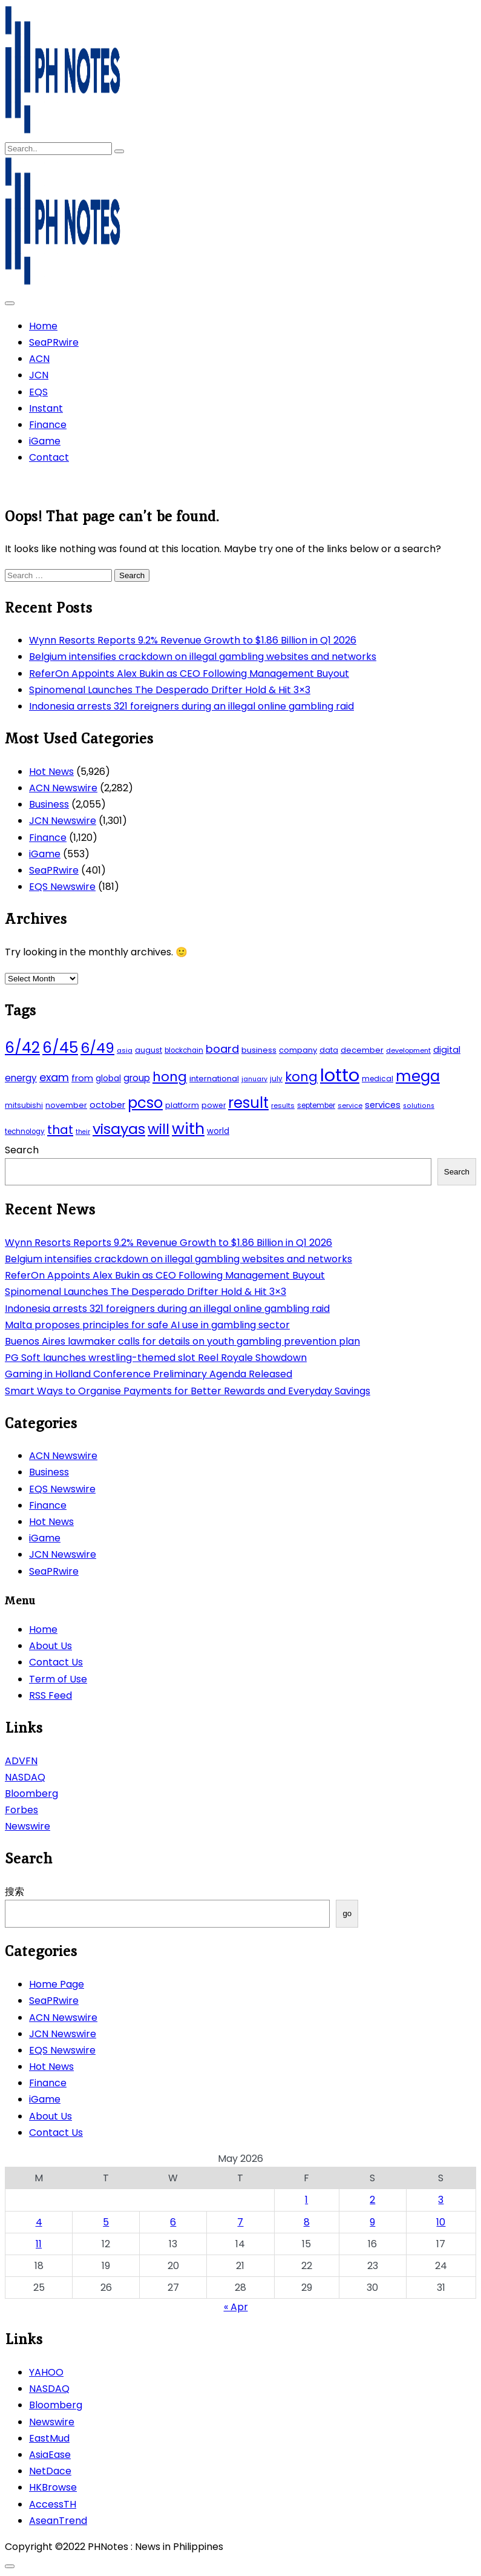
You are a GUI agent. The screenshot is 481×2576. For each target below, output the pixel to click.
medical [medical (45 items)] (377, 1078)
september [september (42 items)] (316, 1105)
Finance (48, 425)
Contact (49, 457)
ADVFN (21, 1761)
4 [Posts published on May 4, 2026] (39, 2222)
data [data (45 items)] (328, 1050)
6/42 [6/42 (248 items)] (22, 1047)
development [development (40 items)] (408, 1050)
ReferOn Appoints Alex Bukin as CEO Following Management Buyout (189, 673)
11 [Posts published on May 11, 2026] (39, 2244)
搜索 (14, 1892)
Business (49, 804)
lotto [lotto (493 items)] (339, 1074)
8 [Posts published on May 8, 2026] (307, 2222)
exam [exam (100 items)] (54, 1077)
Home (43, 326)
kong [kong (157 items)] (301, 1076)
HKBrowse (53, 2487)
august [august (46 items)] (148, 1050)
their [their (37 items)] (83, 1131)
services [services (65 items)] (383, 1105)
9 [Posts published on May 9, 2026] (372, 2222)
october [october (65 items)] (107, 1105)
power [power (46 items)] (213, 1105)
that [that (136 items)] (60, 1129)
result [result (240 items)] (248, 1103)
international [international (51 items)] (214, 1078)
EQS (38, 392)
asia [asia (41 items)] (125, 1050)
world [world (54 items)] (218, 1131)
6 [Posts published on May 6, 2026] (173, 2222)
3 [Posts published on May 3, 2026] (440, 2200)
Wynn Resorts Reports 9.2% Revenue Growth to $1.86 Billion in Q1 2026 (192, 640)
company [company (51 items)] (298, 1050)
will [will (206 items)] (158, 1129)
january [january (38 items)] (254, 1079)
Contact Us (56, 1662)
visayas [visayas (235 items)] (119, 1129)
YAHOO (46, 2372)
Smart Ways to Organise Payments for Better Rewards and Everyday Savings (187, 1391)
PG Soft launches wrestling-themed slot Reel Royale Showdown (156, 1358)
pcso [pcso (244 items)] (145, 1103)
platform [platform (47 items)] (182, 1105)
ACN (39, 359)
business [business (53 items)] (258, 1050)
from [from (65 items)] (82, 1078)
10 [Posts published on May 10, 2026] (440, 2222)
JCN (38, 375)
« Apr (236, 2307)
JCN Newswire (62, 821)
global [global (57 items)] (108, 1078)
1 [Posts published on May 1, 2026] (306, 2200)
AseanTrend (58, 2521)
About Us (50, 1646)
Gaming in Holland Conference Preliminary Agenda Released (148, 1374)
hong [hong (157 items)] (169, 1076)
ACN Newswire (63, 788)
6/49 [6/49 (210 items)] (97, 1048)
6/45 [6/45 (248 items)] (60, 1047)
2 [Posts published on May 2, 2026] (372, 2200)
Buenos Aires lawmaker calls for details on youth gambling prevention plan (182, 1341)
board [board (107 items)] (222, 1048)
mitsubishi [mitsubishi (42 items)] (24, 1105)
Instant (46, 408)
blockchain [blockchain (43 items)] (184, 1050)
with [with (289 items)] (188, 1128)
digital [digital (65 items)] (446, 1050)
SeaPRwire (54, 342)
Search (22, 1150)
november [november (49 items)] (66, 1105)
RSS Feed (50, 1695)
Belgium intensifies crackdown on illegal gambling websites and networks (202, 657)
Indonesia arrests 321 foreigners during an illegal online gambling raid (191, 706)
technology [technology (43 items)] (25, 1131)
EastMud (49, 2438)
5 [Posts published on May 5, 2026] (106, 2222)
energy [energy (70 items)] (21, 1078)
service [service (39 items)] (350, 1105)
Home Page (56, 1984)
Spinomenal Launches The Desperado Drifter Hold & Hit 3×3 (169, 690)
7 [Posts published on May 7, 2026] (240, 2222)
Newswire (27, 1826)
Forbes (21, 1810)
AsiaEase (50, 2455)
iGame (45, 441)
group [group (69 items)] (136, 1078)
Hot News (51, 772)
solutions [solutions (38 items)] (418, 1105)
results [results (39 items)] (283, 1105)
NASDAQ (25, 1777)
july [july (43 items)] (276, 1079)
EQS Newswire (62, 887)
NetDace (50, 2471)
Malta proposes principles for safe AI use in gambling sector (147, 1325)
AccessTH (52, 2504)
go (347, 1913)
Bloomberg (31, 1793)
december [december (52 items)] (362, 1050)
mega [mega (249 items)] (418, 1076)
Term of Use (58, 1679)
